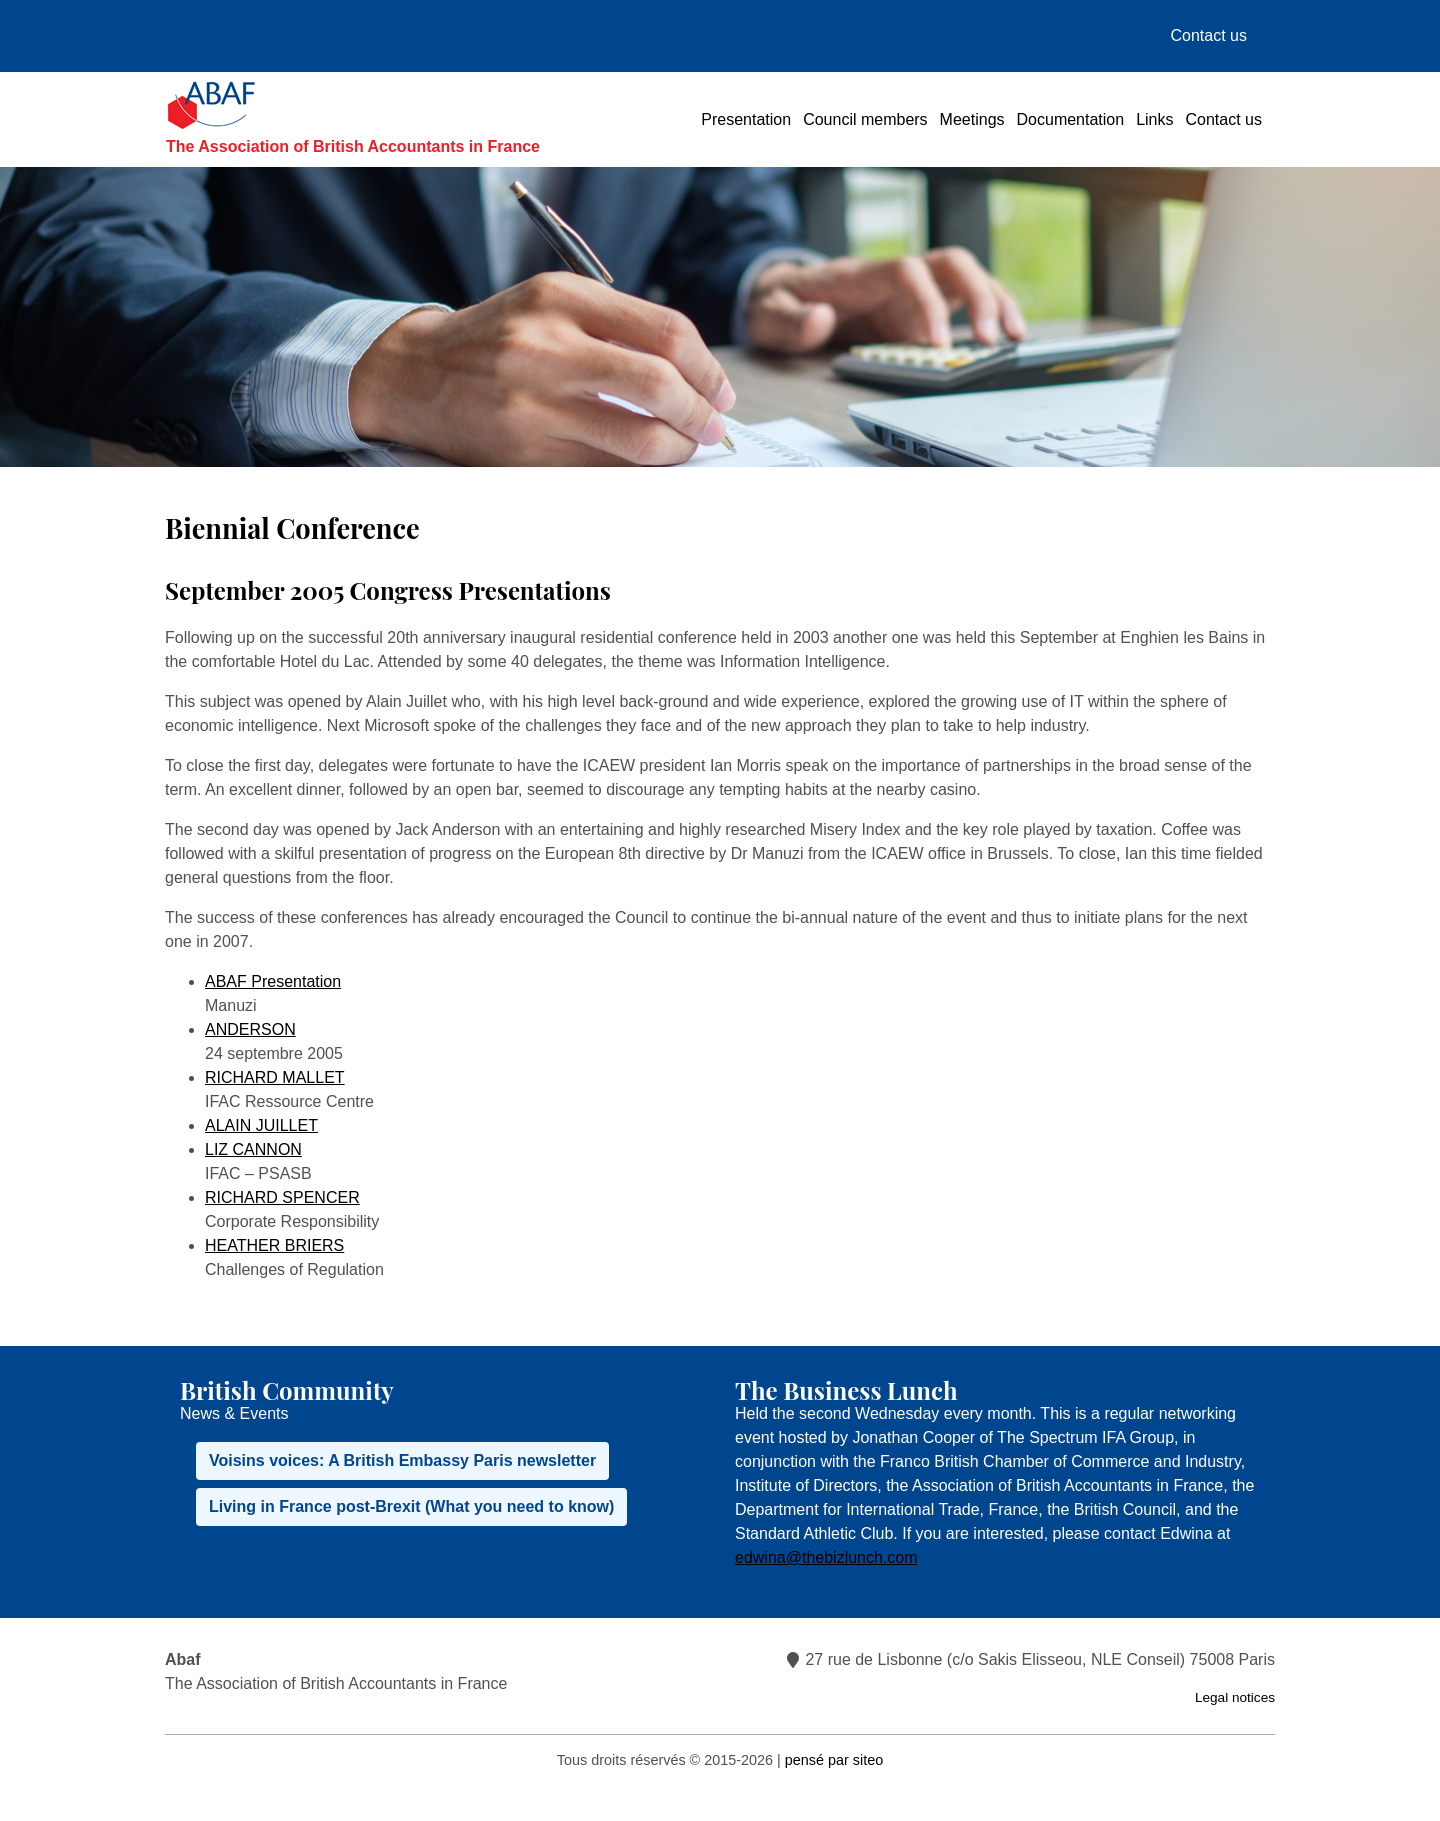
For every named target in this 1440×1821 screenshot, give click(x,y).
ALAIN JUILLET (261, 1125)
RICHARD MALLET (275, 1077)
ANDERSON (250, 1029)
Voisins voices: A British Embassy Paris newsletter (402, 1460)
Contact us (1209, 35)
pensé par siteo (834, 1760)
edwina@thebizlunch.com (826, 1557)
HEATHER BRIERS (274, 1245)
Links (1154, 119)
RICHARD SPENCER (282, 1197)
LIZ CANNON (253, 1149)
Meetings (972, 119)
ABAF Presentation (273, 981)
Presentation (746, 119)
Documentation (1071, 119)
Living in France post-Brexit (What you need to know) (411, 1506)
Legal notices (1235, 1697)
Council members (865, 119)
